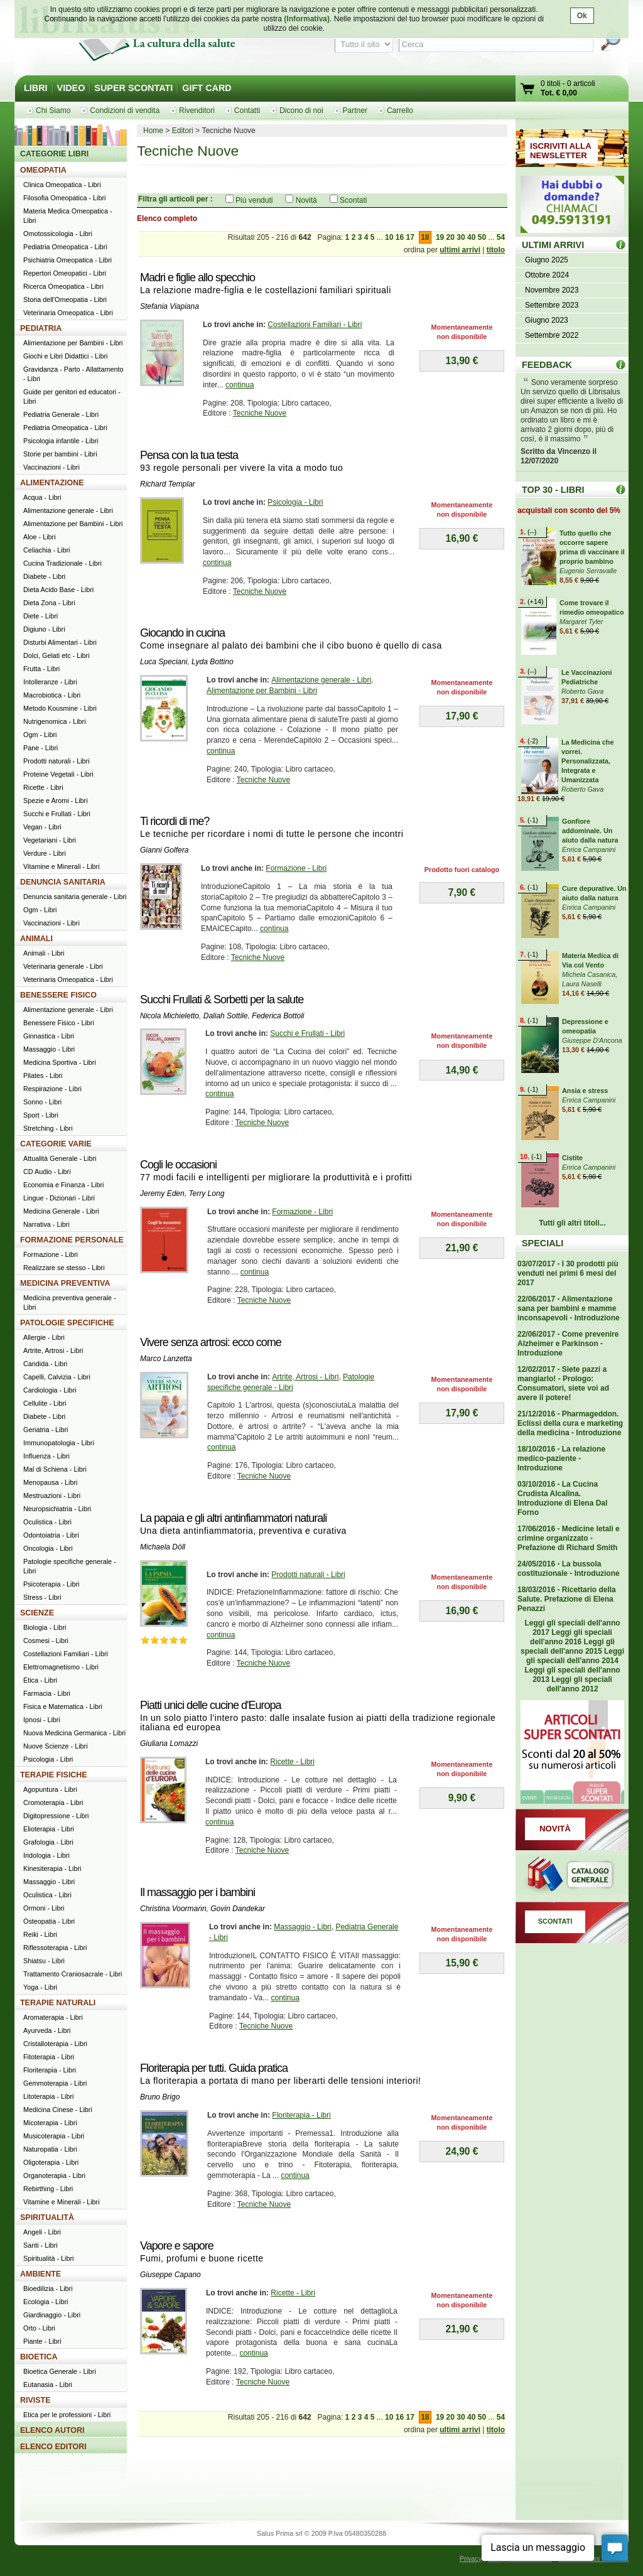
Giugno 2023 (546, 320)
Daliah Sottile (225, 1015)
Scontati (353, 200)
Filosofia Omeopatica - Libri (64, 198)
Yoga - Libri (40, 1987)
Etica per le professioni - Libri (67, 2414)
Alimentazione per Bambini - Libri (262, 690)
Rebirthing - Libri (48, 2188)
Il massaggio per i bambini (197, 1892)
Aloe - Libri (39, 537)
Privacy (471, 2558)
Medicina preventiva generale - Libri (69, 1302)
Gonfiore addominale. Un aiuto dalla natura (590, 830)
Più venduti (254, 200)
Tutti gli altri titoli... (572, 1223)
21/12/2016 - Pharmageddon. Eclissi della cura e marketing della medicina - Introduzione (570, 1423)
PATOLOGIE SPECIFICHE (67, 1322)
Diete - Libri (40, 616)
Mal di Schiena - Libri (55, 1469)
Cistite (572, 1157)
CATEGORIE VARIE (56, 1144)
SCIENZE (37, 1613)
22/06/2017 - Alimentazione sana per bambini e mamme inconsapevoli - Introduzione (568, 1308)
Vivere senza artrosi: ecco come (210, 1342)
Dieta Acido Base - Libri (58, 589)
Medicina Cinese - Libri (57, 2109)
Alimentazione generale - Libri (321, 680)
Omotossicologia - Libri (57, 233)
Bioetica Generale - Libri (59, 2371)
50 (482, 237)
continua (239, 384)
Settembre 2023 (551, 305)
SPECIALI (542, 1243)
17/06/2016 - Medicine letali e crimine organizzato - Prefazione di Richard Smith (568, 1538)
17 (410, 237)
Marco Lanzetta (166, 1358)
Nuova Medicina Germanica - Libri (74, 1733)
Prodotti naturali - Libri (308, 1574)
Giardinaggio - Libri (51, 2315)
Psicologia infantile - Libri (60, 441)
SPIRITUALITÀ (47, 2217)
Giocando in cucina (182, 633)
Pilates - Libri (42, 1075)
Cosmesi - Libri (45, 1640)
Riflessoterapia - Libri (55, 1947)
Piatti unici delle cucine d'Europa (210, 1705)
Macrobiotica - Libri (51, 695)
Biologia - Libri (44, 1627)
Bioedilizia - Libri (48, 2288)
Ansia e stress (585, 1090)
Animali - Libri (43, 953)
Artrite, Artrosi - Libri (305, 1376)
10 (389, 237)
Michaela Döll (162, 1547)
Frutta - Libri (41, 668)
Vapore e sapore (176, 2245)
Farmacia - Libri (46, 1693)
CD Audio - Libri (47, 1171)
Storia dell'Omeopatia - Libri (65, 299)
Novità (306, 200)
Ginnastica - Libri (48, 1036)
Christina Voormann (173, 1908)
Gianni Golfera (164, 850)
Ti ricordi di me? (174, 821)
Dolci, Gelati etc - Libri (56, 655)
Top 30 (620, 489)
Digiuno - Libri (44, 629)
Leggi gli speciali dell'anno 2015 (568, 1646)
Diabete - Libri (44, 576)
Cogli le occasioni (178, 1164)
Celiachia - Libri (46, 550)
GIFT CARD (206, 88)
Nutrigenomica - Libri (54, 721)
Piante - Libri (42, 2341)
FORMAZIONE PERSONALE (72, 1240)
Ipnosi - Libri (41, 1719)
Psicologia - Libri (295, 502)
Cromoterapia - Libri (53, 1802)
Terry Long (206, 1193)
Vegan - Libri (42, 827)
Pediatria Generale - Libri (61, 414)
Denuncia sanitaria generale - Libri (74, 896)
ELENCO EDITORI (53, 2446)
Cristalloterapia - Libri (55, 2043)
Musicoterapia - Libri (53, 2136)
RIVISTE (35, 2400)
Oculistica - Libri (47, 1522)
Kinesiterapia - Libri (52, 1868)
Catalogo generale (572, 1876)
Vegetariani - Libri (49, 840)
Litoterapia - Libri (48, 2096)
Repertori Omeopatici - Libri (64, 273)
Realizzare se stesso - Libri (64, 1267)
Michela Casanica (588, 974)
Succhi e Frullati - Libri (307, 1033)
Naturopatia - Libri (50, 2149)
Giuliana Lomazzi (169, 1743)
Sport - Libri (40, 1115)
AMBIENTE (40, 2274)
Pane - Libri (40, 748)
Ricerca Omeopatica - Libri (63, 286)
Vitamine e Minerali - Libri (61, 866)
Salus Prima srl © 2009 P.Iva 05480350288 (321, 2533)
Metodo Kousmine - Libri (60, 708)
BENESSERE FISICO (58, 995)
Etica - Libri (40, 1680)
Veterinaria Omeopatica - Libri (68, 312)
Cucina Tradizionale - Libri (62, 563)
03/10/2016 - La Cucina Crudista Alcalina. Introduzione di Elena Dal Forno (562, 1498)
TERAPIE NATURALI (57, 2002)
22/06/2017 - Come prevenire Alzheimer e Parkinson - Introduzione (568, 1343)
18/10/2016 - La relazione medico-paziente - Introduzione (561, 1458)
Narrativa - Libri (46, 1224)
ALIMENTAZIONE (52, 482)
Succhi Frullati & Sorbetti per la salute (221, 999)
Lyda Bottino (213, 661)
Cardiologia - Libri (50, 1390)
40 (471, 237)
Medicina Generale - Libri (61, 1211)
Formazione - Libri (296, 868)
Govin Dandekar (237, 1908)
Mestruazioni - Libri (51, 1495)
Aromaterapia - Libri (53, 2017)
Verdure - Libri (44, 853)
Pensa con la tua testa (189, 455)
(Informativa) (307, 18)
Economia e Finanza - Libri (63, 1184)
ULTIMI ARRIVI (553, 245)
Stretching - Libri (48, 1128)
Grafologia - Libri (48, 1842)
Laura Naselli (582, 984)
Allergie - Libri (44, 1337)
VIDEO (71, 88)
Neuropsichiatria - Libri (57, 1508)
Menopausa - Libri (50, 1482)
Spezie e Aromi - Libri (55, 800)
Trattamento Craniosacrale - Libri (72, 1974)
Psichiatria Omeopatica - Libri (67, 260)
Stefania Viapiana (169, 306)
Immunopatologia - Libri (58, 1443)
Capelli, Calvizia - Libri (56, 1377)
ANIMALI (36, 938)
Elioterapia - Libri (48, 1829)
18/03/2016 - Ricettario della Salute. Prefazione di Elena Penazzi (566, 1599)
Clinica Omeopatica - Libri (62, 184)
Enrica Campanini (588, 849)
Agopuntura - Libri (50, 1789)
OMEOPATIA (43, 170)
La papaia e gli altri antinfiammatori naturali (233, 1518)
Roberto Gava (582, 691)
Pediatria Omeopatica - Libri (65, 247)
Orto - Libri (39, 2328)
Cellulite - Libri (44, 1403)
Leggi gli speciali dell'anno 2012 (579, 1684)
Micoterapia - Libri (50, 2122)
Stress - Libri (42, 1597)
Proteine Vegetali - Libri (58, 774)
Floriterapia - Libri (301, 2115)
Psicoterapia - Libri (51, 1584)
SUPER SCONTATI (133, 88)
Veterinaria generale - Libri (63, 966)
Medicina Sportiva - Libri (59, 1062)
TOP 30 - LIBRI (553, 490)
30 (461, 237)
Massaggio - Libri (302, 1926)
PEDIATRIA (41, 328)
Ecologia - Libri (45, 2301)
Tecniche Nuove (259, 413)
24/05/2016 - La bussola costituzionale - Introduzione (568, 1569)
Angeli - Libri (42, 2232)
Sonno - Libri (42, 1102)
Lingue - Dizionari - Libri (59, 1198)
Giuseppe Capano (170, 2274)
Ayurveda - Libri (46, 2030)
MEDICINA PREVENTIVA (65, 1283)
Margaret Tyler (581, 621)
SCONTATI (555, 1921)
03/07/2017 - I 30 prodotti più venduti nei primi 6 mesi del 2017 (568, 1273)
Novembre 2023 (551, 290)
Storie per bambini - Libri (60, 454)
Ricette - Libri (292, 1761)
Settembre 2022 (551, 335)
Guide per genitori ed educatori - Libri (72, 396)
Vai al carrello (528, 90)
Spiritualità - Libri (48, 2258)
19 (440, 237)
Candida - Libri (45, 1363)
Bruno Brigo (160, 2097)
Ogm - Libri (40, 734)
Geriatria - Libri (45, 1429)
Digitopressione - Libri (56, 1815)
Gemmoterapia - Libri (55, 2083)
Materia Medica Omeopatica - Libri (67, 215)
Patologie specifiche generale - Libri (69, 1566)
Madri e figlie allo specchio (197, 277)
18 (425, 237)
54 (501, 237)
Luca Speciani (163, 661)
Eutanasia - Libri (47, 2384)
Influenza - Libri (46, 1456)
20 (450, 237)
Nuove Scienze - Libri (55, 1746)
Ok (582, 15)
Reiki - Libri (40, 1934)
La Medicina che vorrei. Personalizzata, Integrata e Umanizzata (587, 761)
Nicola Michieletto (169, 1015)
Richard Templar (167, 484)
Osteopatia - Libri (49, 1921)
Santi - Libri (40, 2245)
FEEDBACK (547, 365)
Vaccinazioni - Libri (51, 467)
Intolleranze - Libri (50, 682)
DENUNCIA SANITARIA (62, 882)
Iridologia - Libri (46, 1855)
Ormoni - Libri (43, 1908)
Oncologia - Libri (48, 1548)
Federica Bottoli (278, 1015)
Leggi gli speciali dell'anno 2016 (571, 1637)
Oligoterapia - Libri (50, 2162)
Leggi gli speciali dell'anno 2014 (575, 1656)
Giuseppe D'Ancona (592, 1040)
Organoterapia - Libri (54, 2175)
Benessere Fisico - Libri (58, 1023)
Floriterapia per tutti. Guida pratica (214, 2068)
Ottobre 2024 (547, 275)
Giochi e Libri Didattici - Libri (65, 356)
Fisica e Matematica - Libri (62, 1706)
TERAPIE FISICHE (53, 1774)
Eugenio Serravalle (588, 570)
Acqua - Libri (42, 497)
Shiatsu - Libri (44, 1960)
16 (400, 237)
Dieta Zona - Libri (49, 602)
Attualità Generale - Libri (59, 1158)
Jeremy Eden (162, 1193)
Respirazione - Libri (52, 1088)
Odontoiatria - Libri (51, 1535)
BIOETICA (39, 2356)
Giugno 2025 (546, 260)
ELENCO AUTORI (52, 2430)
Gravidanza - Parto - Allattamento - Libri (73, 373)
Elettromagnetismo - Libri (61, 1667)
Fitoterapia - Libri (48, 2057)
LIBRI (36, 88)
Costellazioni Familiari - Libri (314, 324)
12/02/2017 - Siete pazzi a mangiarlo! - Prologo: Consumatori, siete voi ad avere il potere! (563, 1383)
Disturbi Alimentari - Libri (60, 642)
